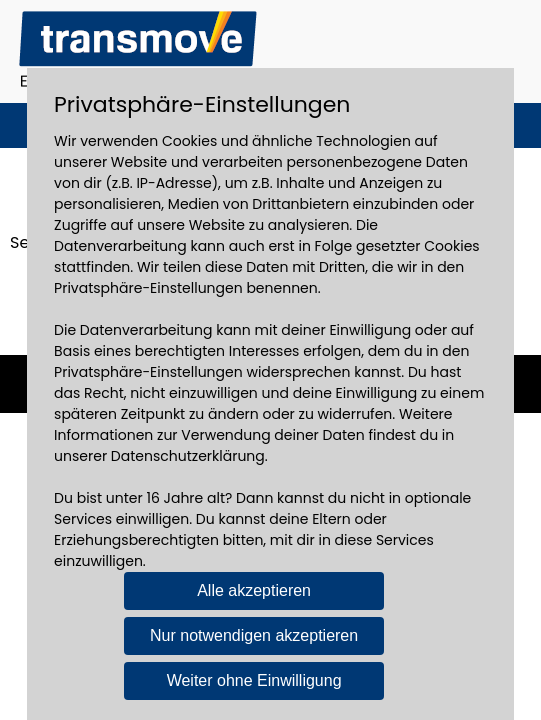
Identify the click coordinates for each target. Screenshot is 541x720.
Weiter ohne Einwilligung (254, 680)
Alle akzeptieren (254, 590)
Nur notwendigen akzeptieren (254, 635)
